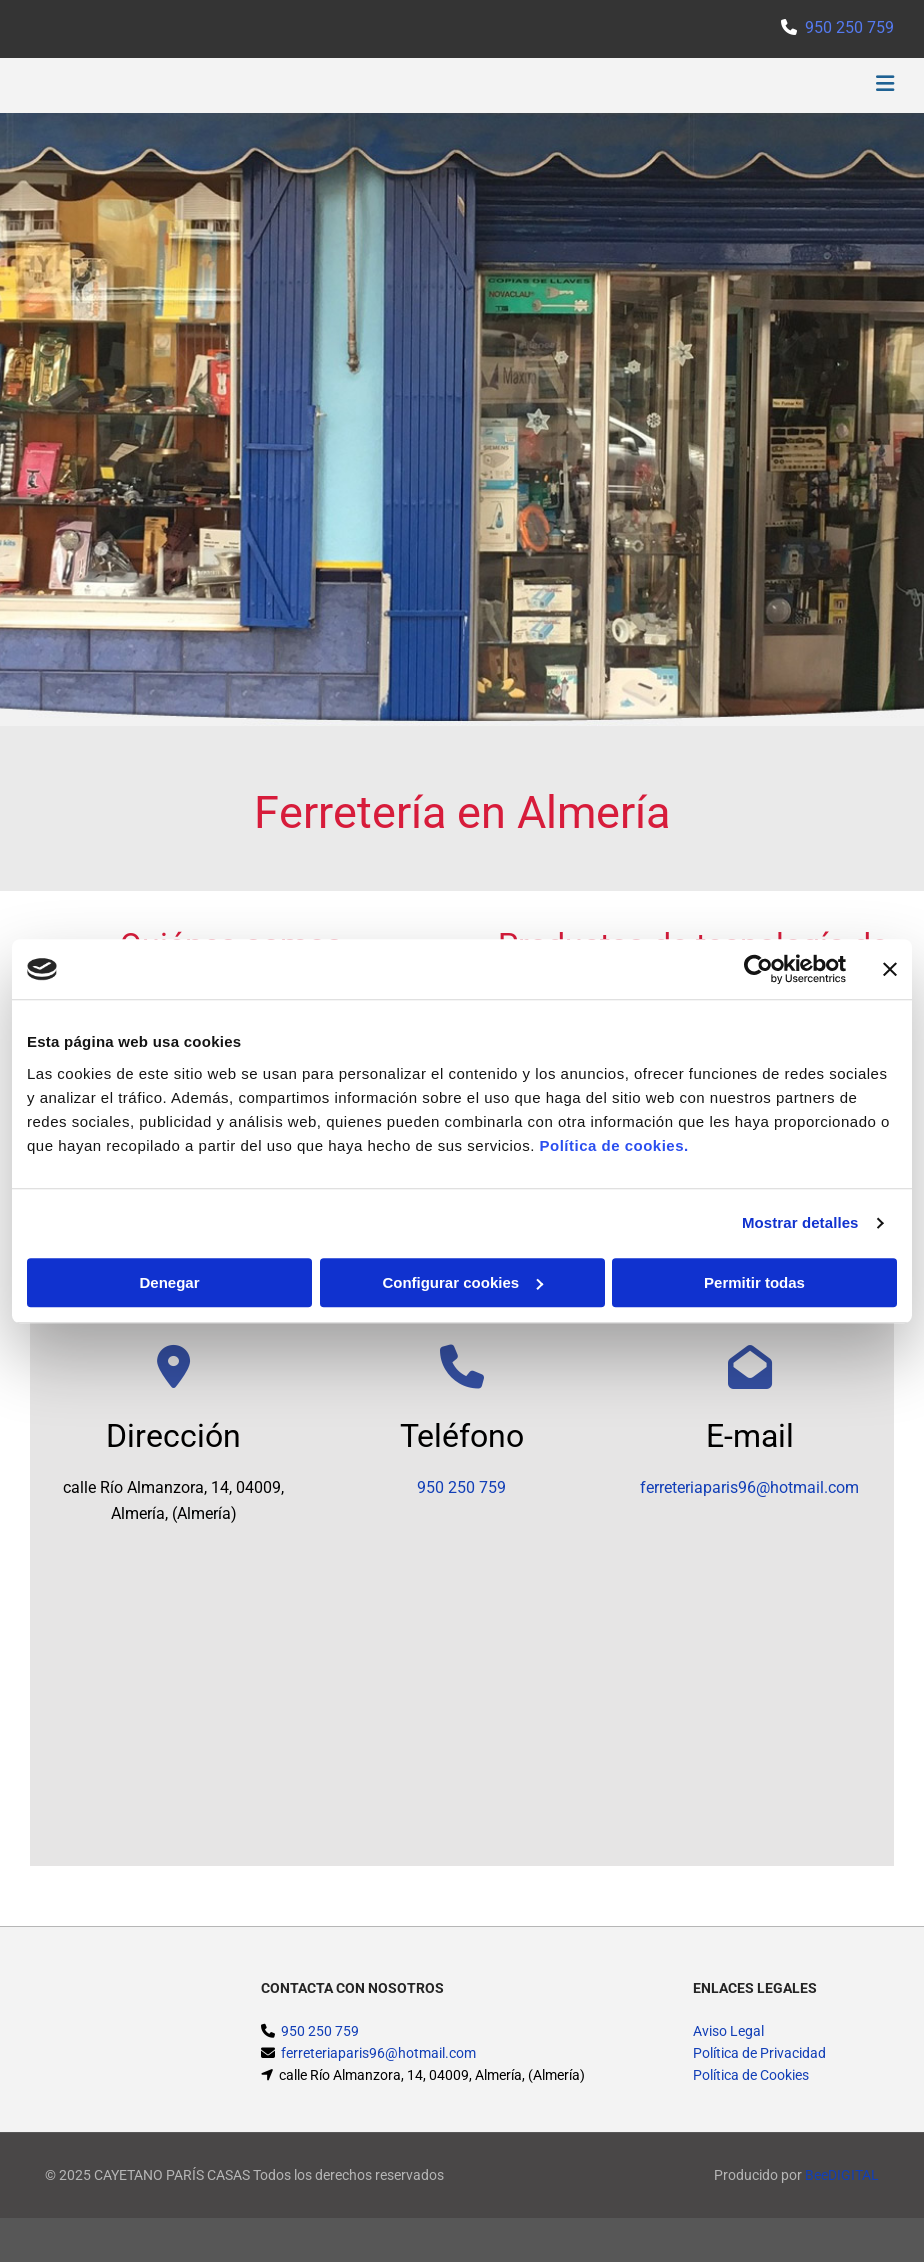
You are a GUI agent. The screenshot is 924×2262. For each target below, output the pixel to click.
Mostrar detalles (800, 1222)
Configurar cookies (462, 1282)
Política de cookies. (613, 1145)
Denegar (169, 1282)
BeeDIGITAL (842, 2175)
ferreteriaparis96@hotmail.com (749, 1487)
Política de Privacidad (759, 2053)
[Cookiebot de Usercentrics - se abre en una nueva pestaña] (758, 969)
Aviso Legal (728, 2031)
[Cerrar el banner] (890, 969)
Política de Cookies (751, 2075)
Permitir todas (754, 1282)
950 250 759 (849, 27)
